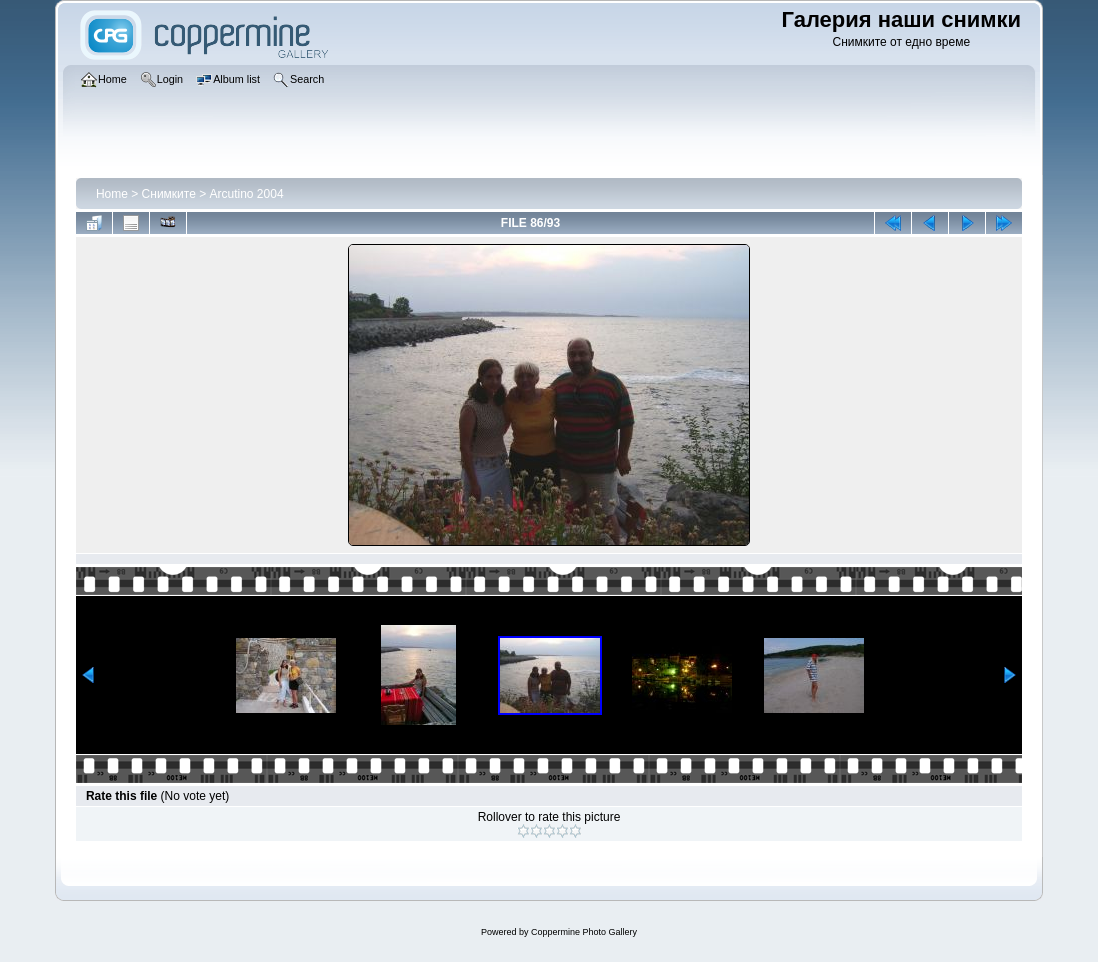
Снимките (169, 194)
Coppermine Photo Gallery (584, 932)
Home (112, 194)
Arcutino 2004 (247, 194)
